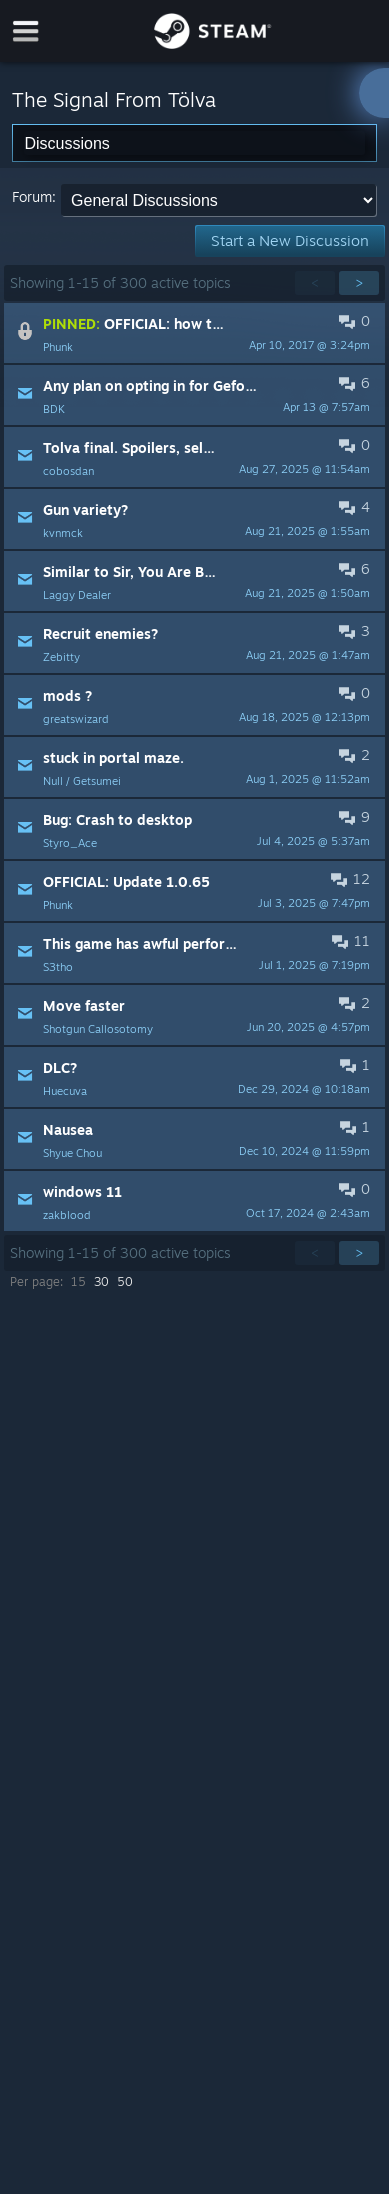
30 (101, 1281)
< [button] (315, 282)
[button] (194, 333)
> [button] (359, 282)
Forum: (34, 196)
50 (125, 1281)
